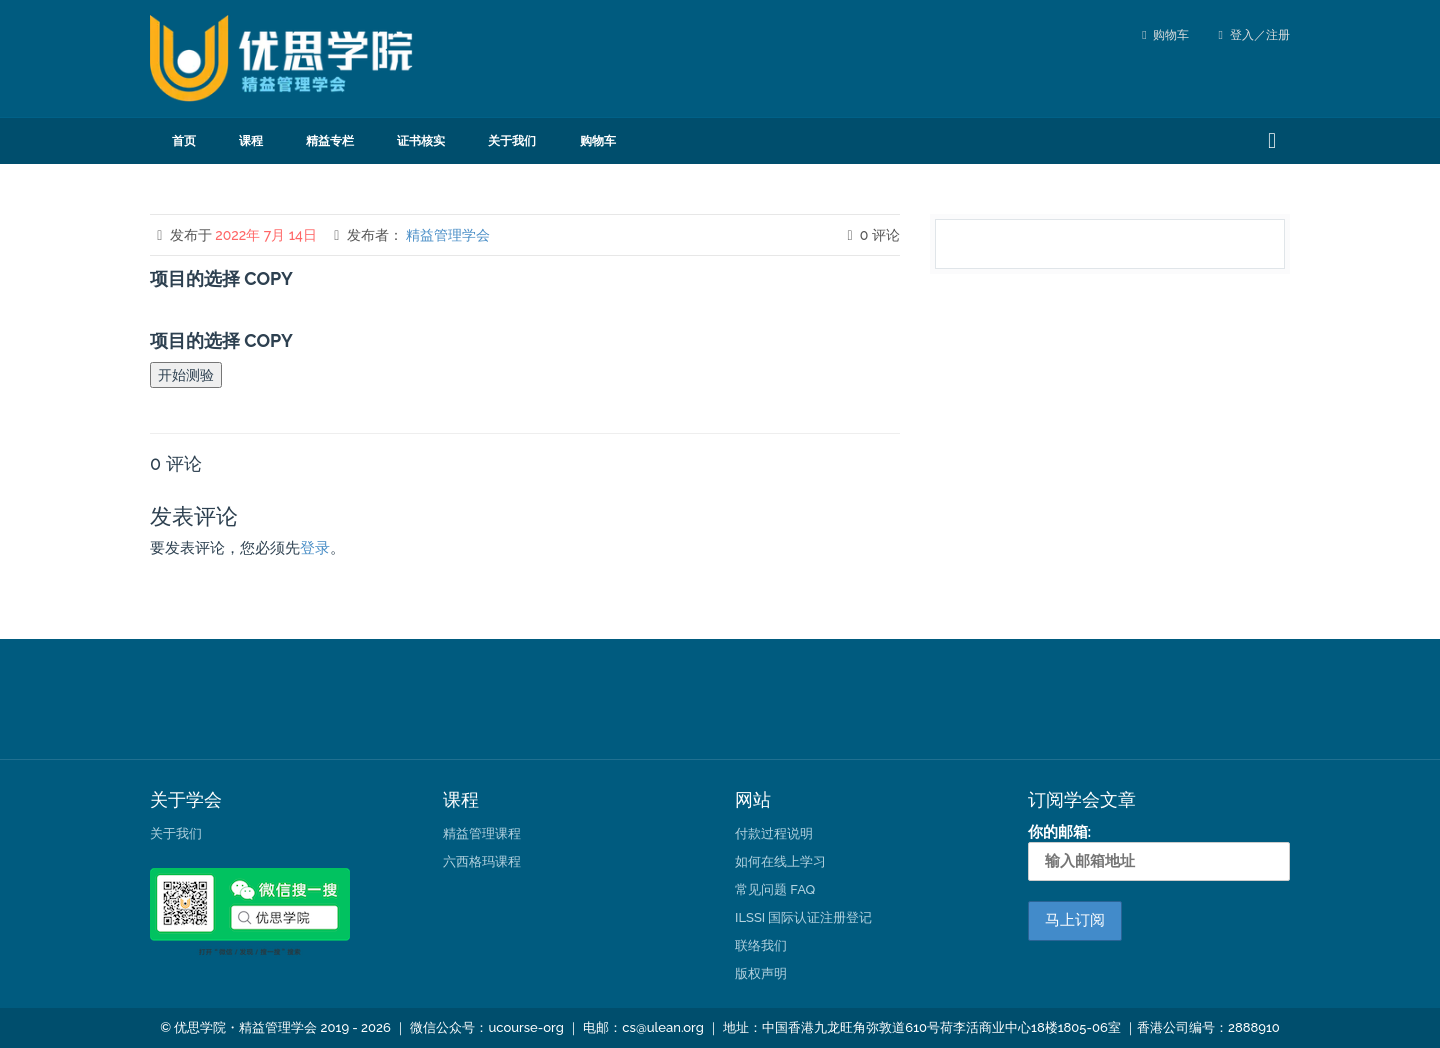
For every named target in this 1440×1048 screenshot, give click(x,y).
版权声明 (761, 973)
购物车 (1171, 35)
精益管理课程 (482, 833)
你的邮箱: (1159, 852)
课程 (251, 141)
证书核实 (421, 141)
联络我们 (761, 945)
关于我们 (512, 141)
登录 (315, 548)
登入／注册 (1254, 35)
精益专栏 (330, 141)
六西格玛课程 (482, 861)
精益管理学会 (448, 235)
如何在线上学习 (780, 861)
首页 (184, 141)
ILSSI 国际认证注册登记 (803, 917)
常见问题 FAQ (775, 889)
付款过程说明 (774, 833)
